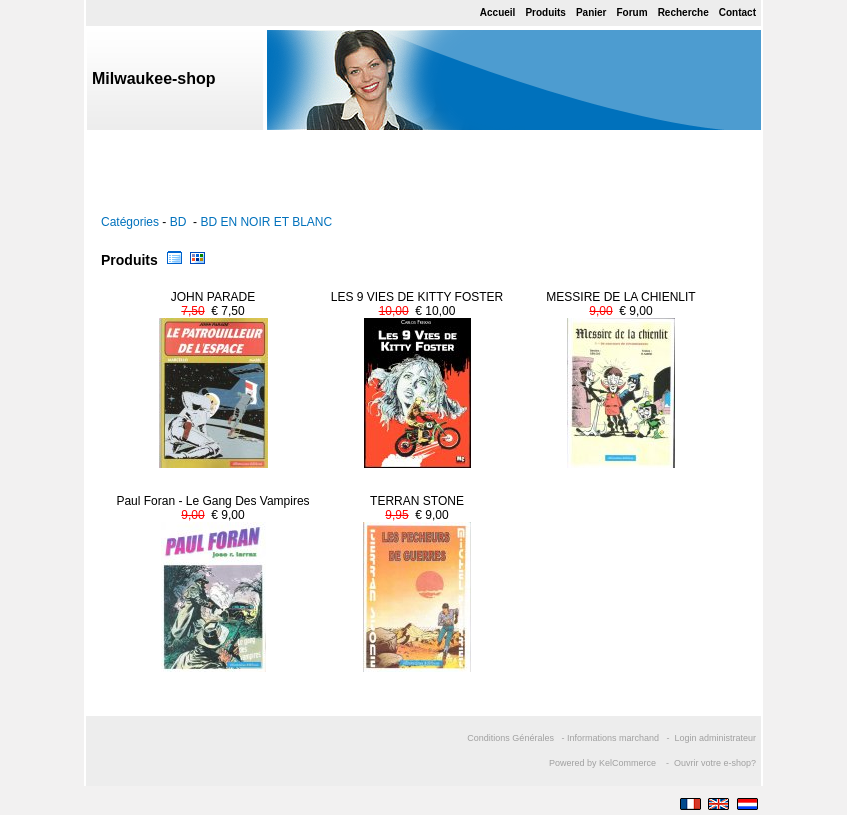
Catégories (130, 222)
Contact (737, 12)
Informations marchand (613, 738)
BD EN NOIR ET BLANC (266, 222)
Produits (545, 12)
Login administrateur (715, 738)
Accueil (498, 12)
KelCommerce (629, 763)
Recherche (683, 12)
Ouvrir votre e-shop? (715, 763)
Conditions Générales (510, 738)
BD (180, 222)
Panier (591, 12)
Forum (632, 12)
